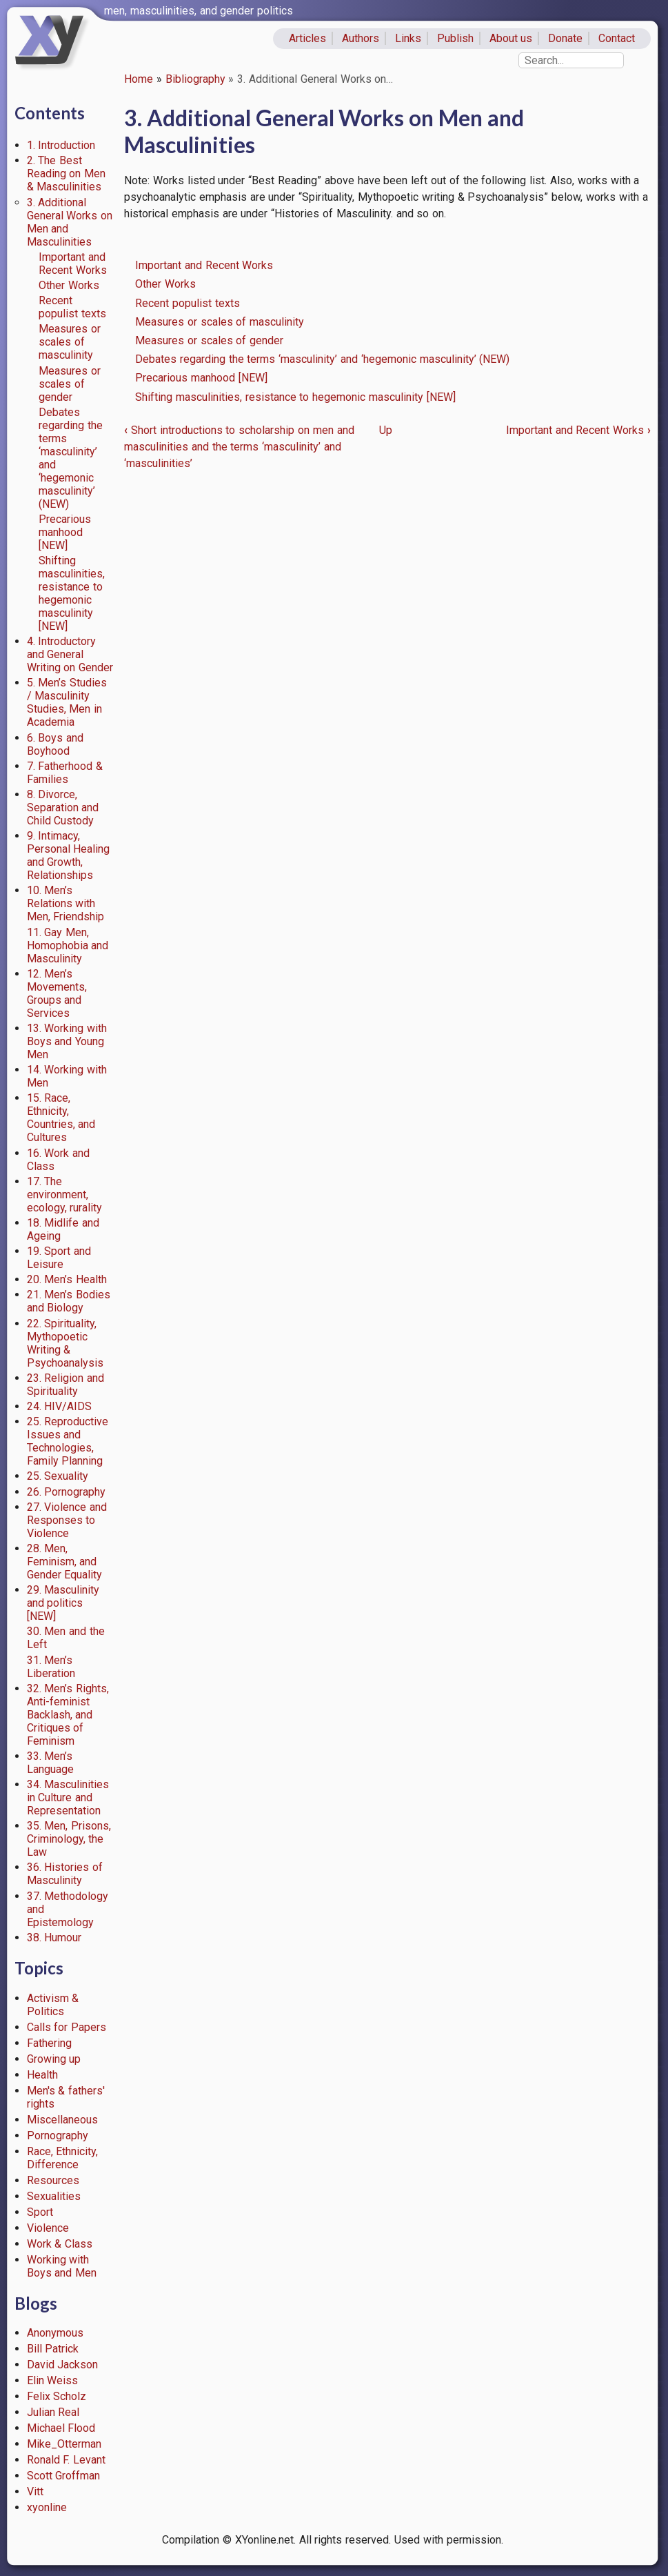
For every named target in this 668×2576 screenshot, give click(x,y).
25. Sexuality (58, 1476)
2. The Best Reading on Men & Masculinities (66, 173)
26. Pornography (66, 1491)
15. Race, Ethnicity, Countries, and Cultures (61, 1117)
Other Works (69, 285)
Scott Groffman (64, 2475)
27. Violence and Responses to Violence (67, 1520)
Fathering (49, 2043)
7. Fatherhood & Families (65, 773)
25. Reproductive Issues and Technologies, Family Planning (68, 1441)
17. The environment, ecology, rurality (65, 1194)
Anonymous (55, 2332)
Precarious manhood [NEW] (65, 532)
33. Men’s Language (50, 1763)
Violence (48, 2228)
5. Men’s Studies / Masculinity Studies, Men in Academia (67, 702)
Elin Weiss (53, 2380)
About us (511, 38)
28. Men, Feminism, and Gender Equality (65, 1561)
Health (42, 2074)
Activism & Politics (53, 2005)
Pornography (57, 2135)
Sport (40, 2212)
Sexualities (54, 2196)
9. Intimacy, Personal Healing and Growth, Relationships (68, 855)
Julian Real (53, 2412)
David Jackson (63, 2364)
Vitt (35, 2491)
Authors (360, 38)
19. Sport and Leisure (59, 1258)
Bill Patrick (53, 2348)
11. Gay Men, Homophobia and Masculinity (68, 945)
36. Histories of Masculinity (65, 1874)
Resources (53, 2180)
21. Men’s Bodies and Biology (69, 1301)
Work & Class (60, 2243)
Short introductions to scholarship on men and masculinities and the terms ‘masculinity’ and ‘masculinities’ (239, 447)
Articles (307, 38)
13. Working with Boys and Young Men (67, 1041)
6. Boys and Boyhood (55, 744)
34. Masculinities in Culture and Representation (68, 1797)
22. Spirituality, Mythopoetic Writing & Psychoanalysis (65, 1343)
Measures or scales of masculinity (70, 341)
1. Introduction (61, 145)
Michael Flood (61, 2428)
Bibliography (195, 79)
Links (408, 38)
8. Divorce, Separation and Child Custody (63, 807)
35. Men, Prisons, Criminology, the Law (69, 1839)
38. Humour (54, 1937)
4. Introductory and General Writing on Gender (70, 654)
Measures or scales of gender (70, 384)
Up (385, 430)
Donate (565, 38)
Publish (455, 38)
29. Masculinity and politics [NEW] (63, 1603)
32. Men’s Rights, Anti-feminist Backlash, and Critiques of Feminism (68, 1714)
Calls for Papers (67, 2027)
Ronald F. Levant (66, 2459)
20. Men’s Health (67, 1279)
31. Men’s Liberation (51, 1667)
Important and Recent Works (73, 263)
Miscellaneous (62, 2119)
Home (138, 79)
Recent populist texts (72, 307)
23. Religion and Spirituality (66, 1384)
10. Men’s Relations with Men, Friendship (66, 903)
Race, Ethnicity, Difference (63, 2158)
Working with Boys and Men (62, 2266)
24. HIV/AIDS (59, 1406)
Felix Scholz (57, 2396)
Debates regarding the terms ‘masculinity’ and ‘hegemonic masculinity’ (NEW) (322, 359)
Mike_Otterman (64, 2443)
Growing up (54, 2058)
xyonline (47, 2507)
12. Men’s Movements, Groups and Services (57, 993)
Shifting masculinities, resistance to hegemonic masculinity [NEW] (72, 593)
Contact (616, 38)
